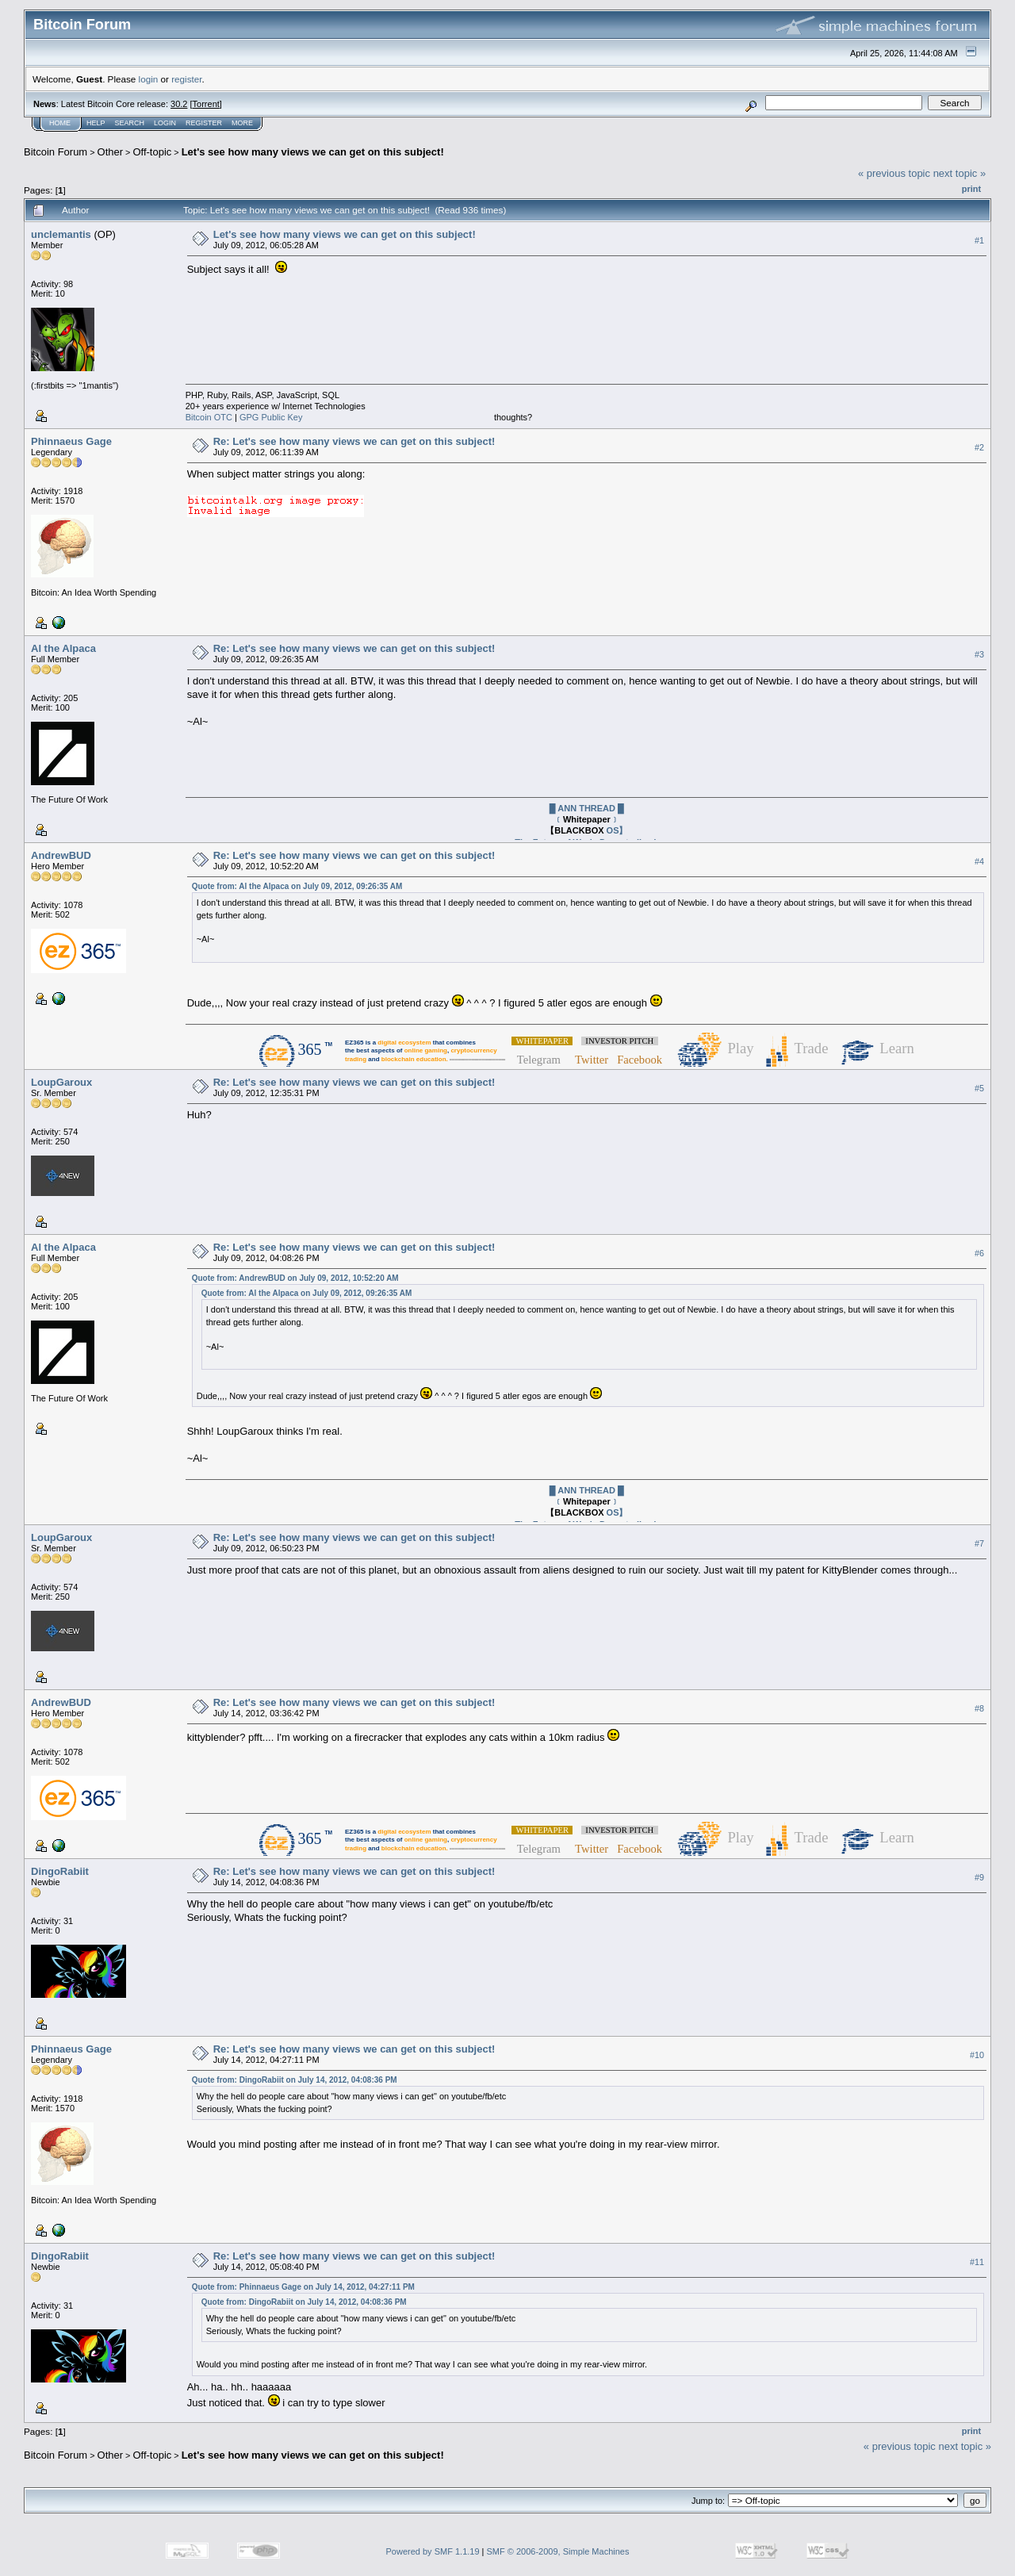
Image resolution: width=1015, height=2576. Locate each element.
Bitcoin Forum (55, 152)
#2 (979, 447)
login (149, 79)
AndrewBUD (61, 855)
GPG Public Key (270, 417)
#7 (979, 1543)
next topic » (959, 173)
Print (971, 189)
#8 (979, 1708)
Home (60, 123)
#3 (979, 654)
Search (130, 123)
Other (111, 152)
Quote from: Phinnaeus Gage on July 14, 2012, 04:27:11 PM (303, 2287)
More (242, 123)
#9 (979, 1877)
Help (95, 123)
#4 (979, 861)
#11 (977, 2262)
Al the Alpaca (63, 648)
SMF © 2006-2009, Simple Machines (558, 2551)
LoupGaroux (61, 1082)
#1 (979, 240)
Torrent (206, 104)
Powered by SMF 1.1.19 (433, 2551)
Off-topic (151, 152)
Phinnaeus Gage (71, 441)
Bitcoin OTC (209, 417)
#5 (979, 1088)
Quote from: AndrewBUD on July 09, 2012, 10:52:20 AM (295, 1278)
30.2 (178, 104)
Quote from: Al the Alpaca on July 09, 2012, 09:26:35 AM (297, 886)
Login (165, 123)
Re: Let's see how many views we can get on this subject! (354, 441)
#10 (977, 2055)
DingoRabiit (60, 1871)
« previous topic (894, 173)
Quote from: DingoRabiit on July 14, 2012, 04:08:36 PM (294, 2080)
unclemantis (61, 234)
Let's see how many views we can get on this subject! (313, 152)
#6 (979, 1253)
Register (204, 123)
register (186, 79)
